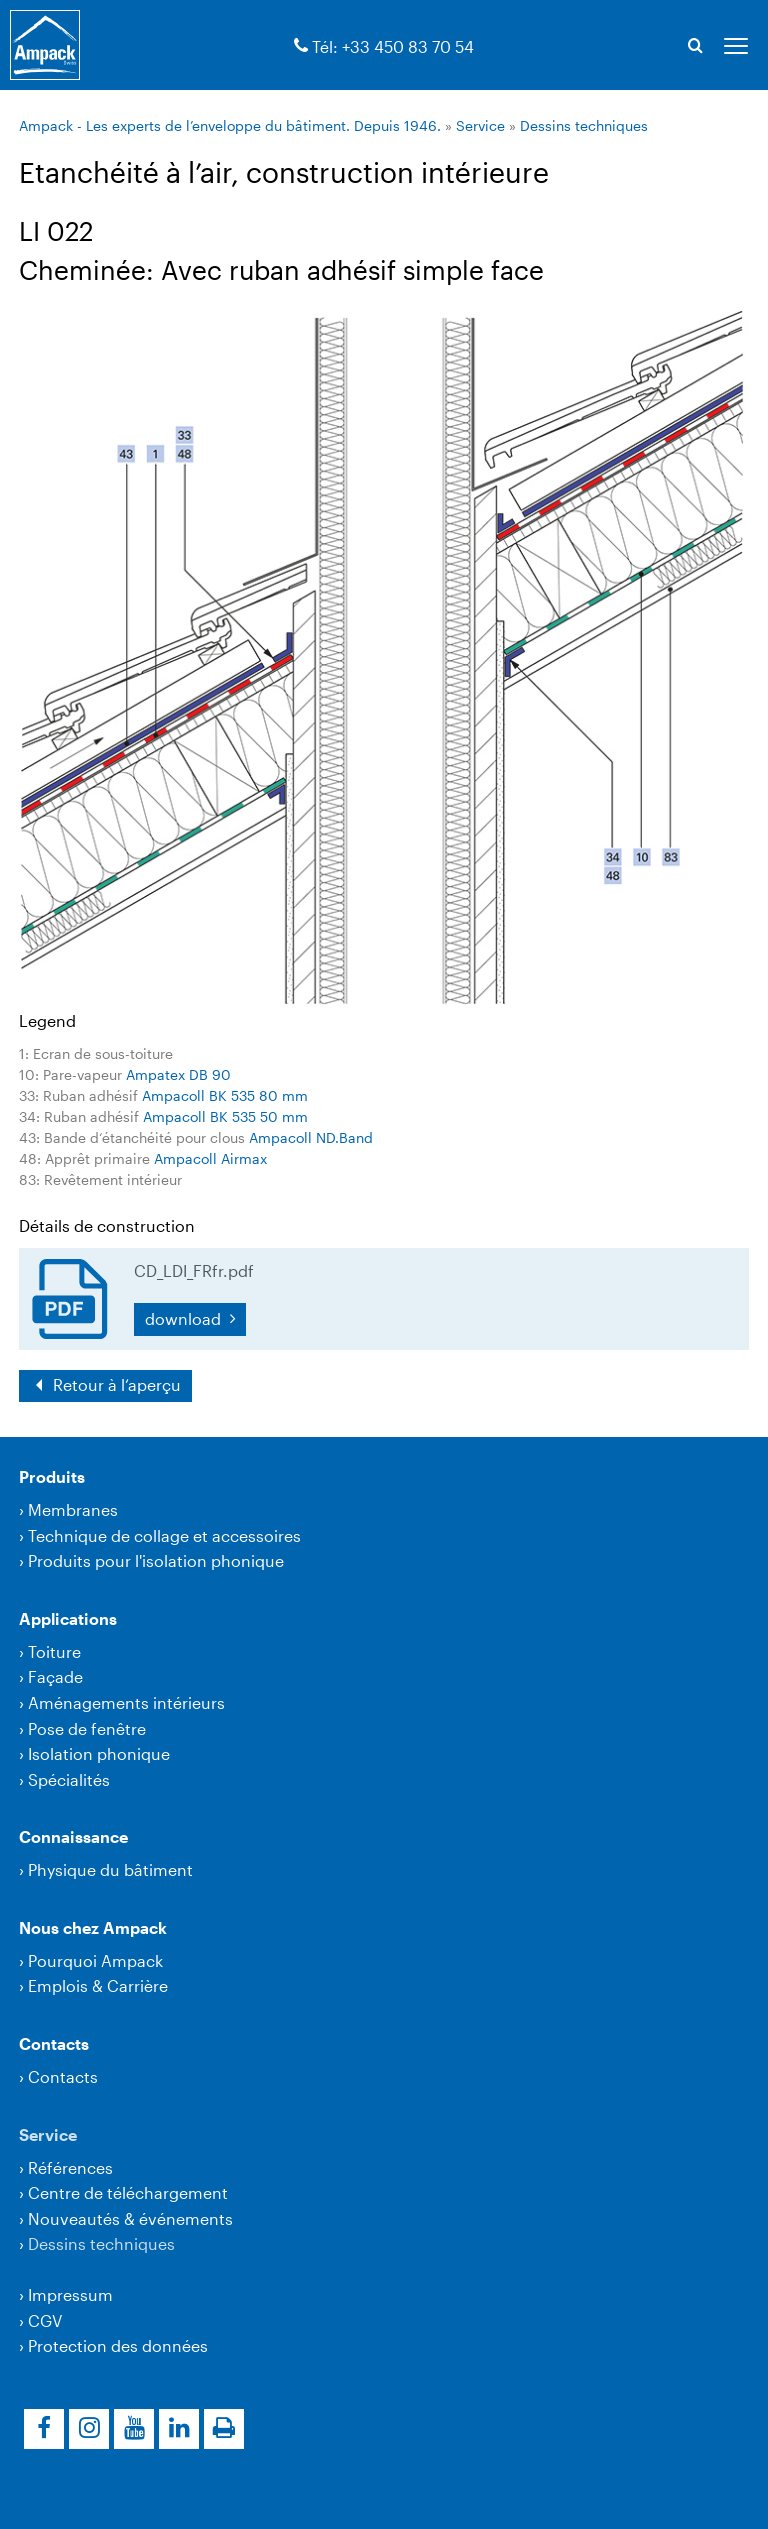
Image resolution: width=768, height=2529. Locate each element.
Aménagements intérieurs (126, 1702)
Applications (68, 1618)
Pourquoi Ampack (95, 1960)
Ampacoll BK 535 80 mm (225, 1095)
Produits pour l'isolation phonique (156, 1560)
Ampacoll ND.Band (311, 1137)
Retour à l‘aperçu (115, 1384)
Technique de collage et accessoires (164, 1535)
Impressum (70, 2294)
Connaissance (73, 1836)
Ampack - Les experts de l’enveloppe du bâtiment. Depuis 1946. (230, 125)
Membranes (73, 1509)
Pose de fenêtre (87, 1728)
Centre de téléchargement (128, 2192)
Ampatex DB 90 (178, 1074)
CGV (45, 2320)
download (185, 1318)
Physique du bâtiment (110, 1869)
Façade (55, 1676)
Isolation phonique (99, 1753)
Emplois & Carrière (98, 1985)
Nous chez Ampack (93, 1927)
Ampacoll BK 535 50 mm (225, 1116)
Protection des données (118, 2345)
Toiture (54, 1651)
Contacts (54, 2043)
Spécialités (69, 1779)
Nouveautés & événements (130, 2218)
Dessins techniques (584, 125)
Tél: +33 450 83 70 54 (393, 46)
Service (480, 125)
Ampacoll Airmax (210, 1158)
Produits (52, 1476)
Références (70, 2167)
